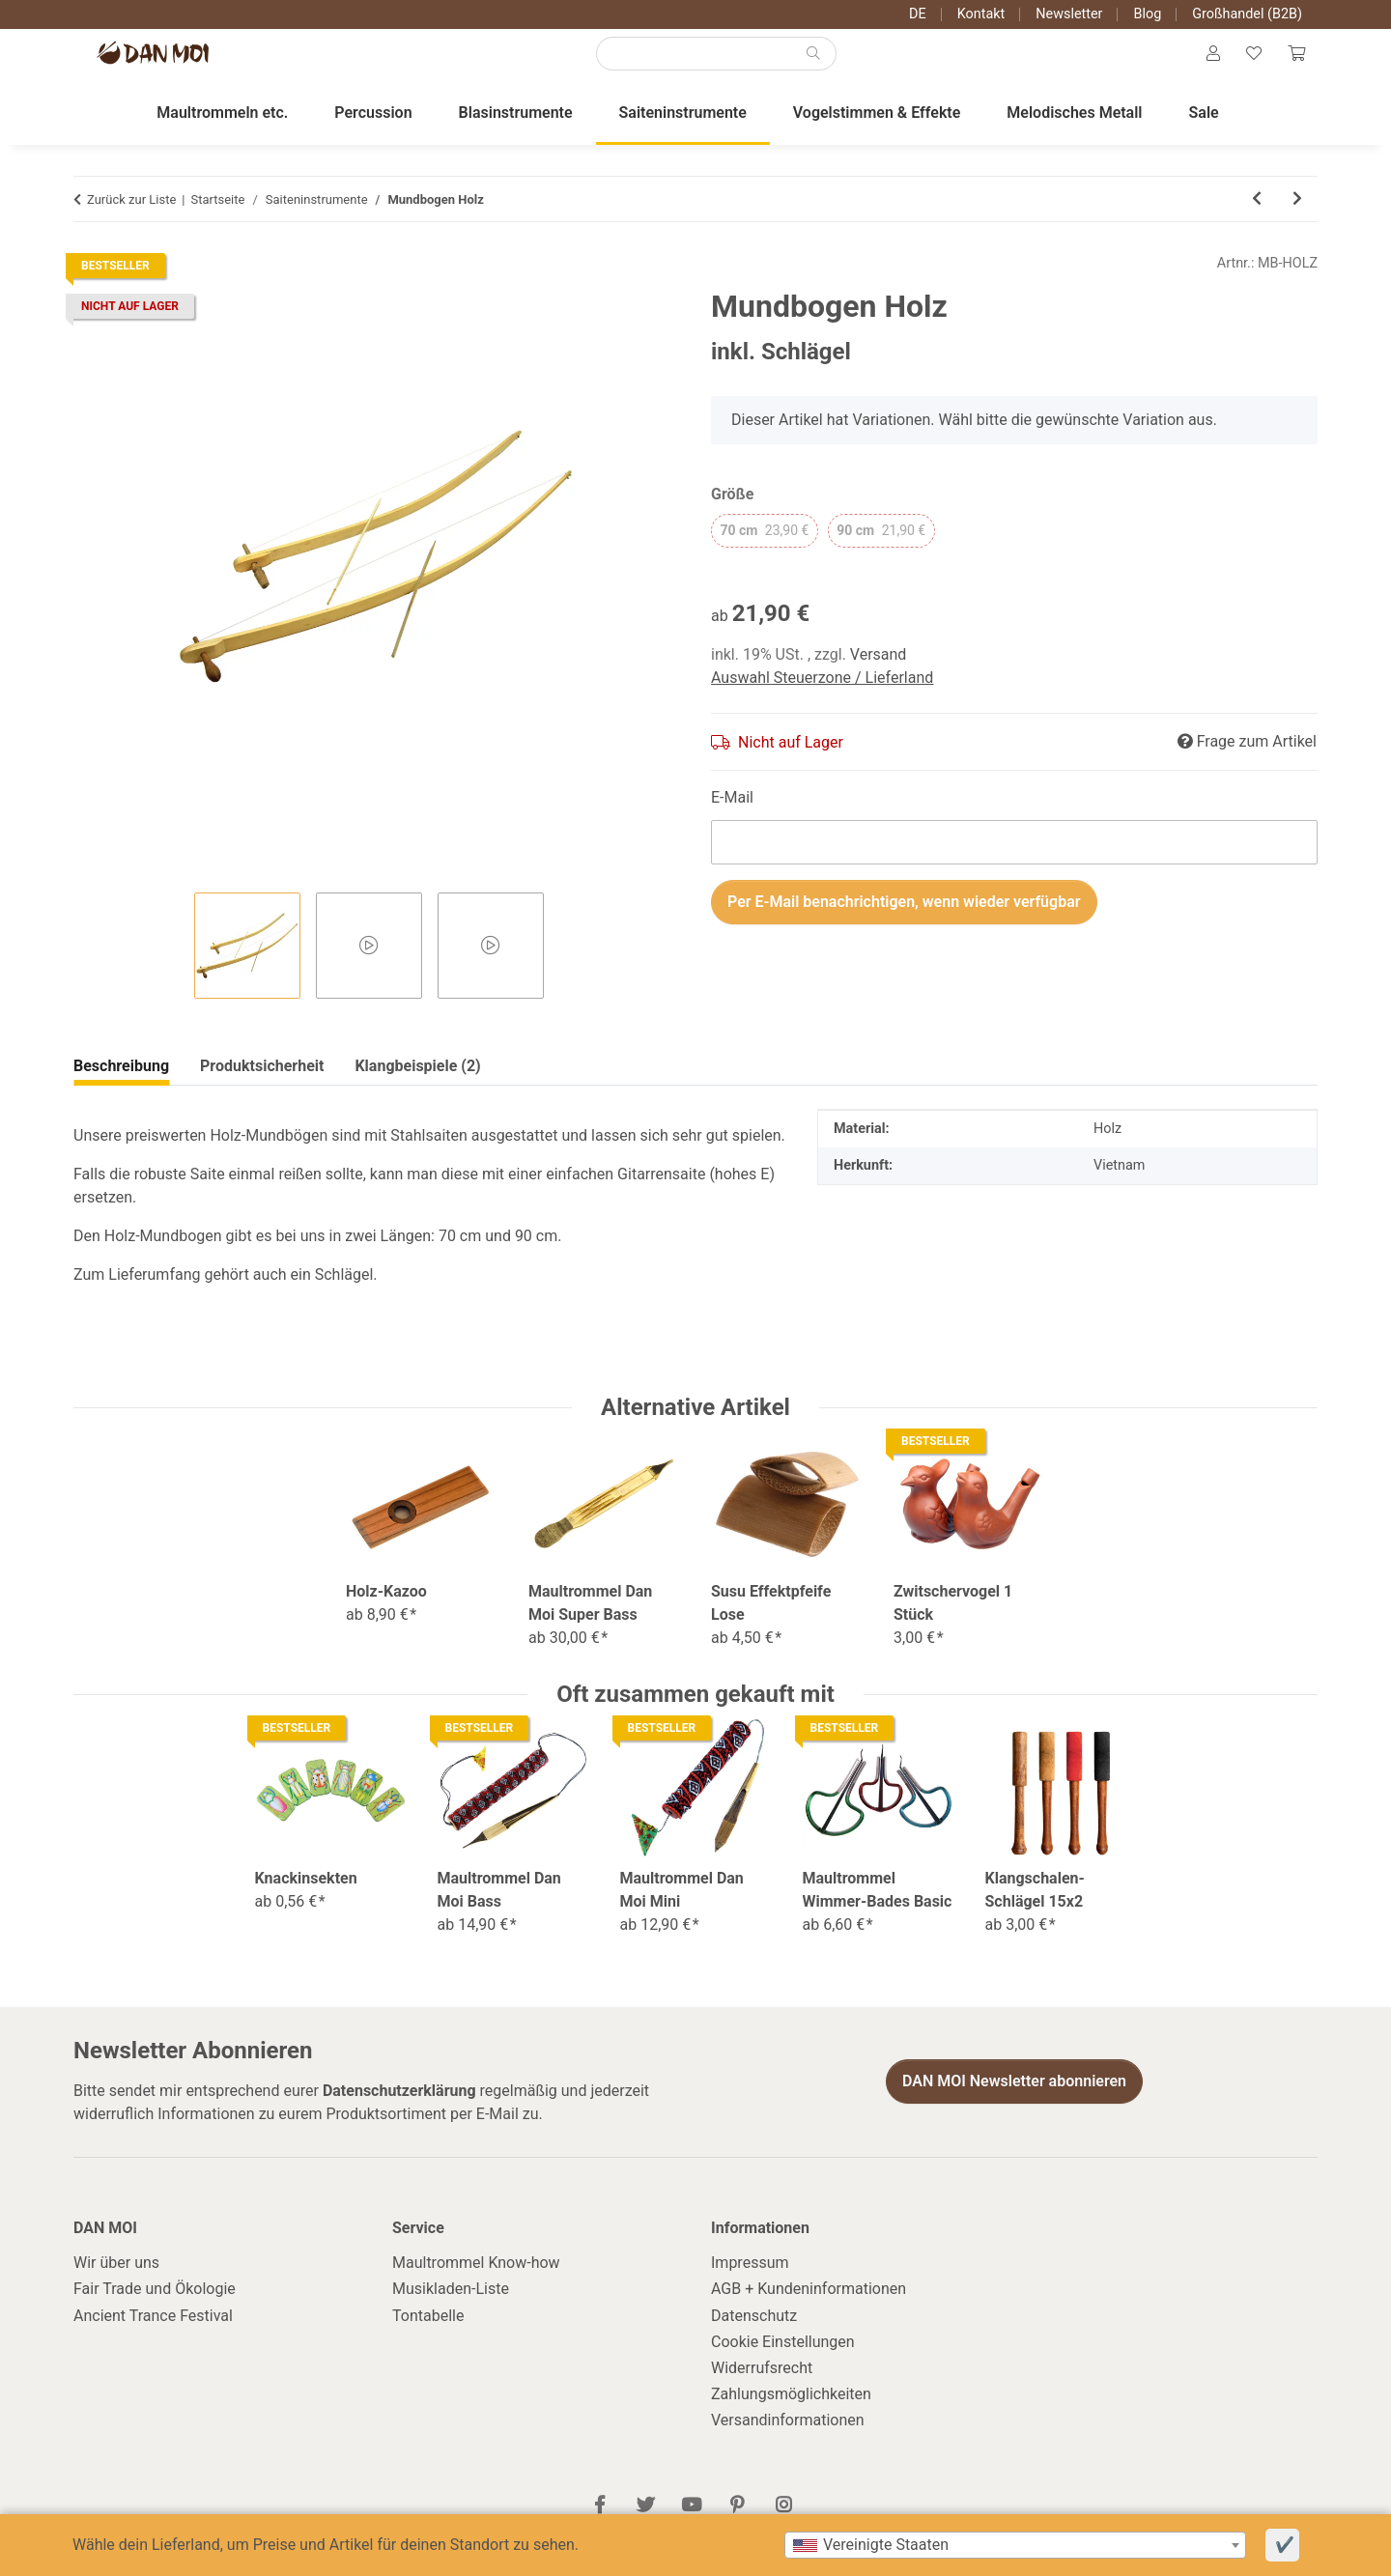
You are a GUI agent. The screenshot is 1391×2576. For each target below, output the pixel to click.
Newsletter (1069, 14)
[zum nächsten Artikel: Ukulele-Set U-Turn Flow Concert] (1297, 219)
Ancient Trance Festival (153, 2335)
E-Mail (732, 816)
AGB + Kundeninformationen (808, 2309)
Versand (878, 674)
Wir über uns (116, 2282)
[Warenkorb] (1293, 64)
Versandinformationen (788, 2440)
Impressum (750, 2282)
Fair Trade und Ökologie (154, 2309)
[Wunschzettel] (1246, 64)
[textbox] (1015, 2545)
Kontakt (981, 14)
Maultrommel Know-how (476, 2282)
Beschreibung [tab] (121, 1086)
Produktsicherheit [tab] (418, 1086)
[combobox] (1015, 2545)
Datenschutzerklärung (399, 2110)
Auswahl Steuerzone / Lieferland (822, 697)
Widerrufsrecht (761, 2387)
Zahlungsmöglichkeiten (791, 2413)
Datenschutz (754, 2335)
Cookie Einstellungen (783, 2361)
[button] (1200, 64)
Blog (1147, 14)
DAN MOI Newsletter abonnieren (1014, 2101)
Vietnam (1119, 1184)
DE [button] (917, 14)
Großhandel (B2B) (1247, 14)
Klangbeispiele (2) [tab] (263, 1086)
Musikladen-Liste (450, 2309)
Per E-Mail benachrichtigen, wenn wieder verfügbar (904, 921)
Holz (1107, 1149)
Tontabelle (428, 2335)
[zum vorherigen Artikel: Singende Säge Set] (1256, 219)
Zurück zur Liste (131, 219)
